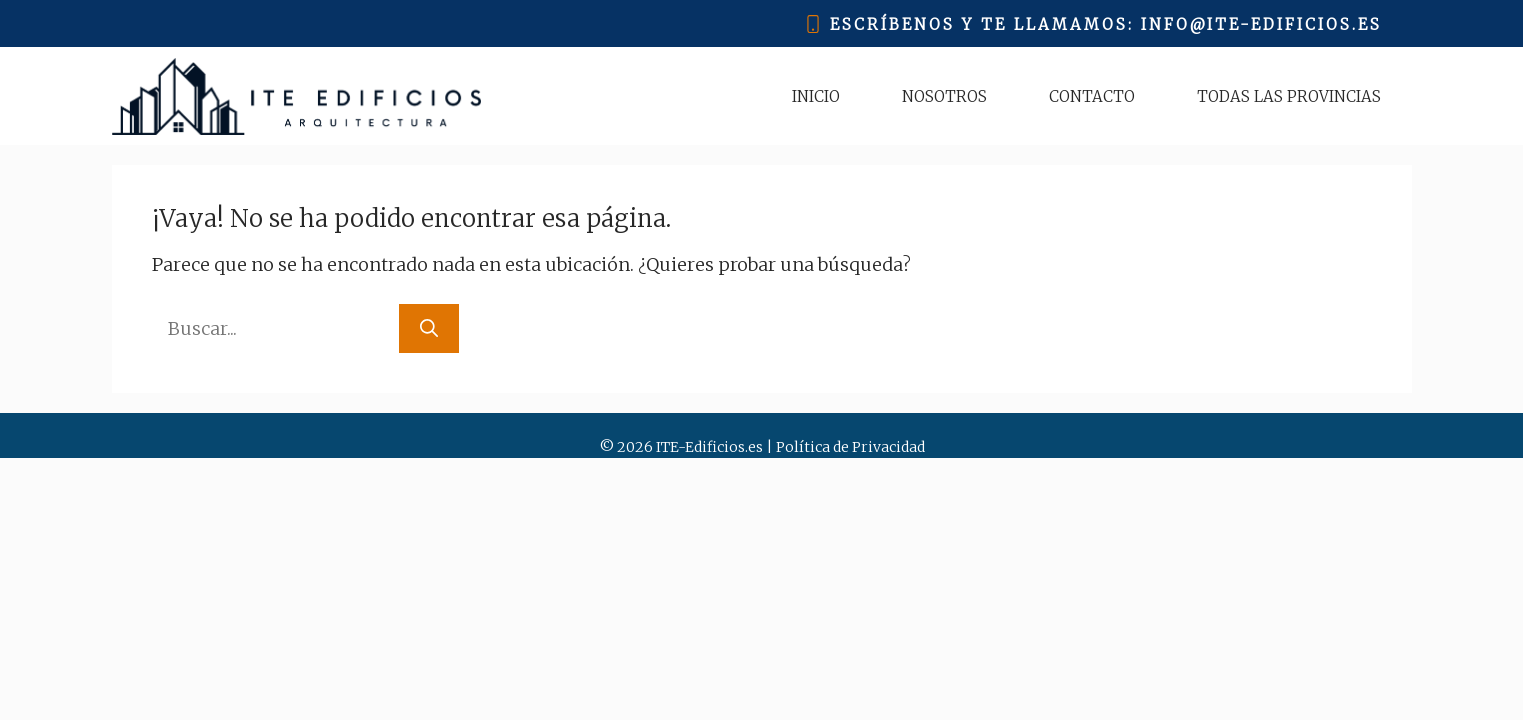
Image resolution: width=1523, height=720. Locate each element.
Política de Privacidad (850, 447)
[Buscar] (429, 328)
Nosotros (944, 96)
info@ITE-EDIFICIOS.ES (1261, 24)
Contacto (1092, 96)
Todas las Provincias (1289, 96)
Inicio (816, 96)
